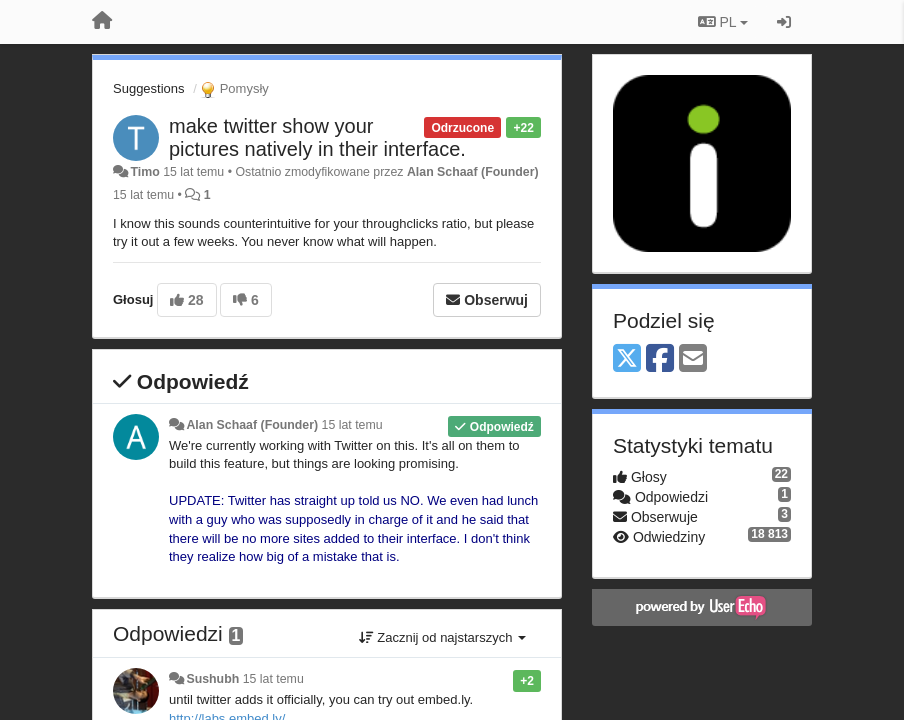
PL (723, 22)
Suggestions (149, 88)
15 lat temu (352, 425)
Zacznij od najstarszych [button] (442, 637)
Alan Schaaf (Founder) (473, 172)
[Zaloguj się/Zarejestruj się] (784, 22)
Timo (144, 172)
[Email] (693, 359)
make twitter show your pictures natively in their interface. (317, 137)
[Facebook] (660, 359)
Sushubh (212, 679)
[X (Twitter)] (627, 359)
